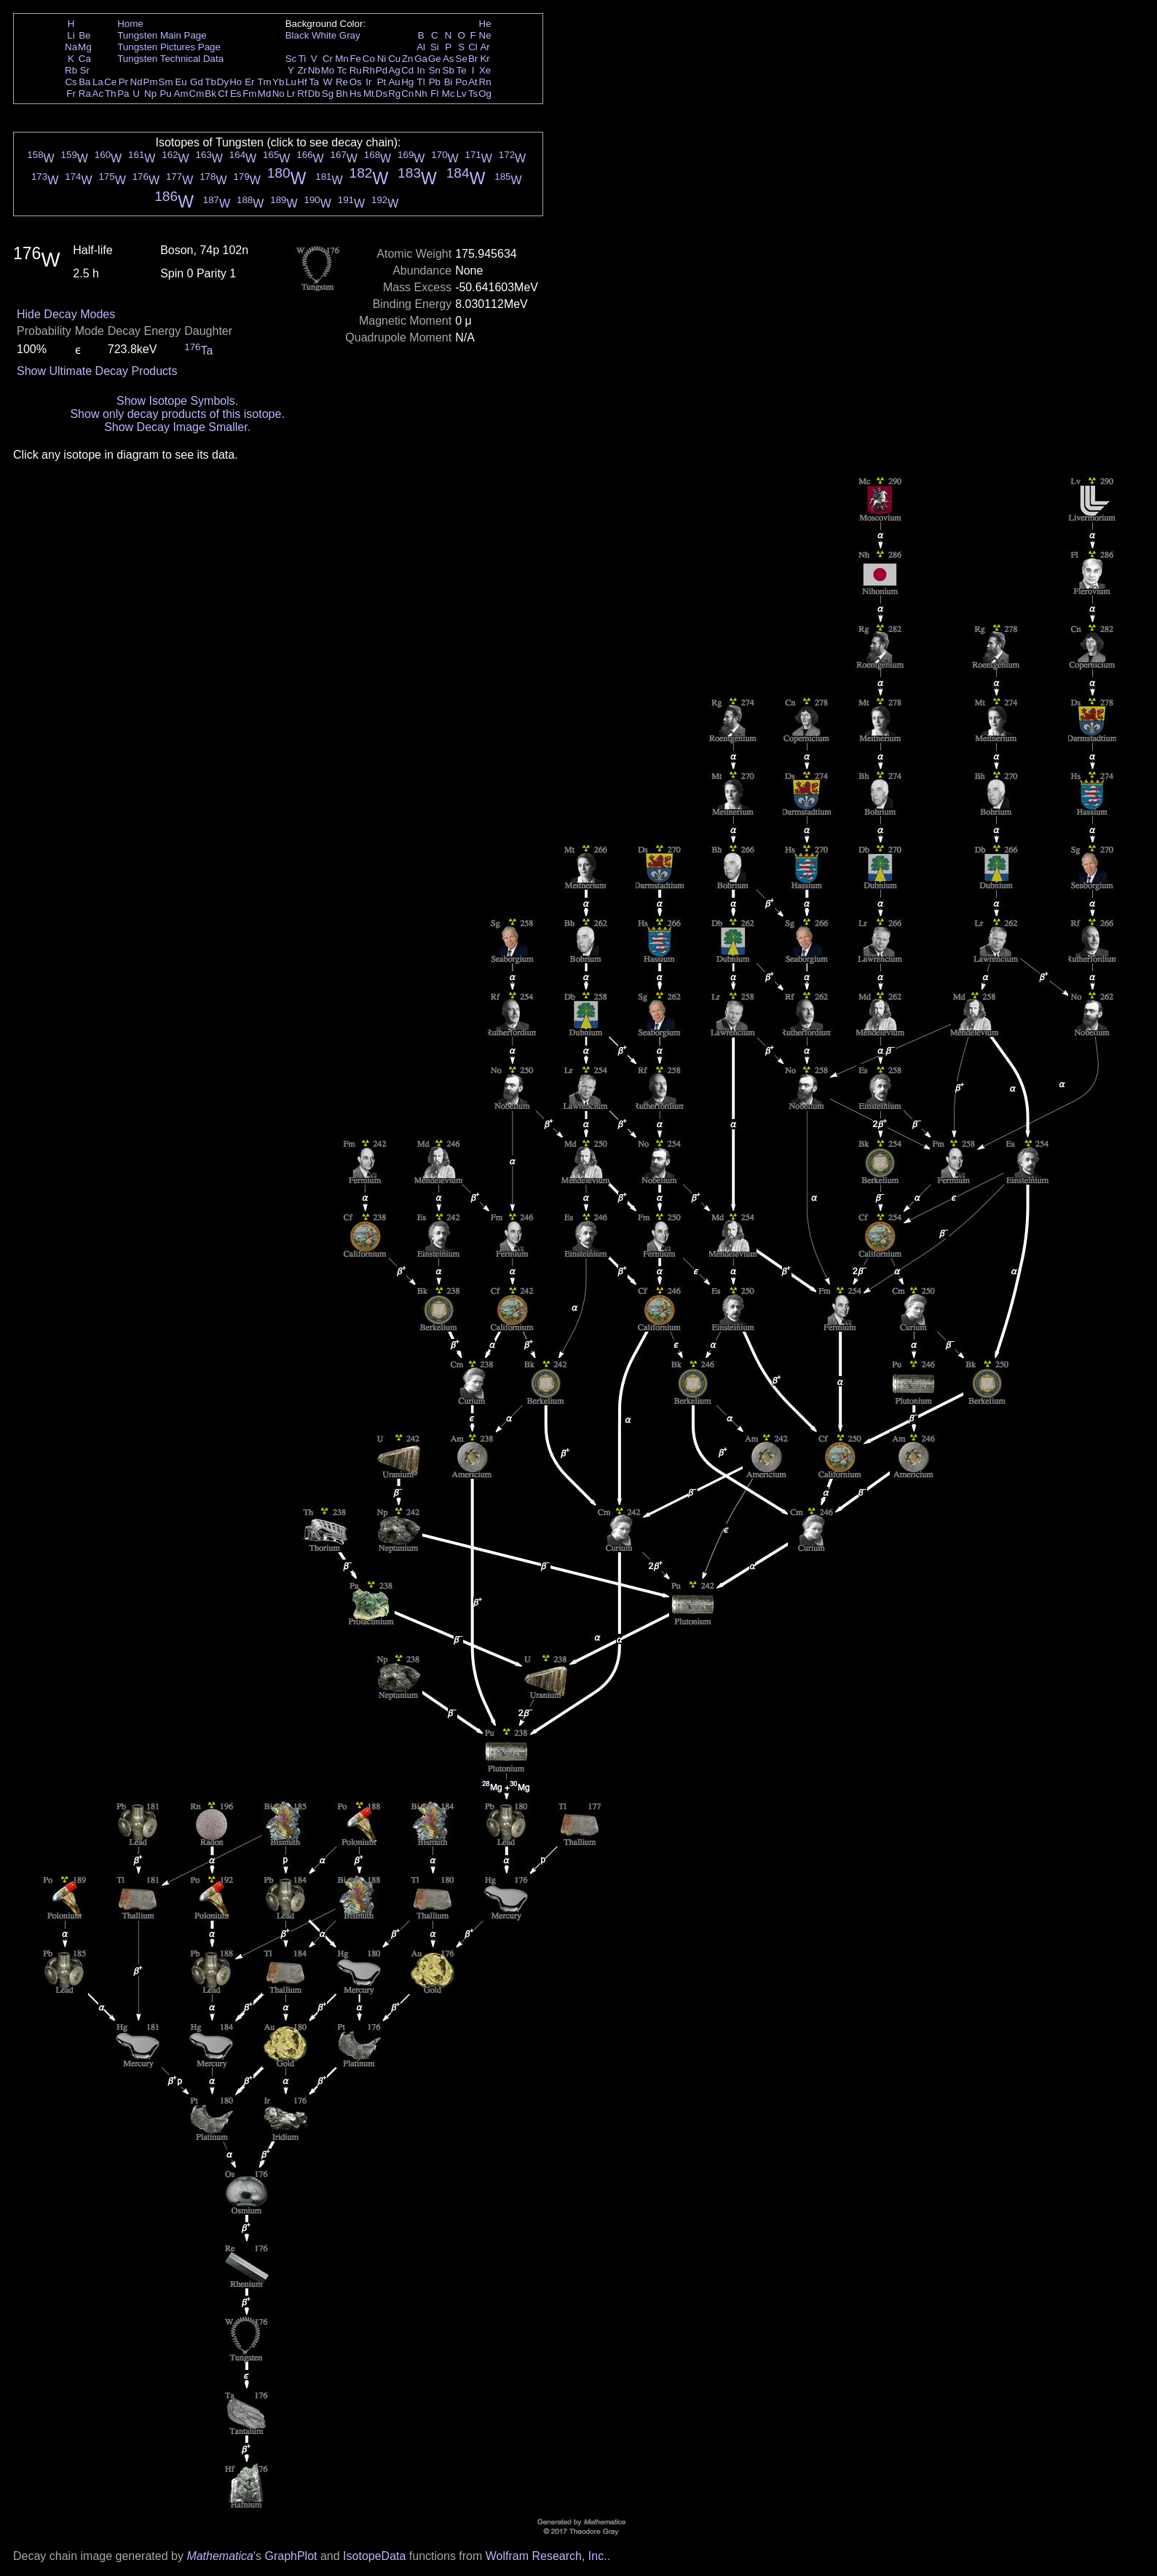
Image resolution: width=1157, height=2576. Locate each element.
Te (462, 70)
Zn (408, 58)
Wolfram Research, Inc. (546, 2556)
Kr (484, 58)
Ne (485, 35)
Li (70, 35)
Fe (355, 58)
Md (265, 93)
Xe (485, 70)
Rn (485, 81)
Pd (381, 70)
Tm (264, 81)
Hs (355, 93)
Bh (341, 93)
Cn (407, 93)
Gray (349, 35)
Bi (448, 81)
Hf (302, 81)
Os (356, 81)
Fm (249, 93)
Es (236, 93)
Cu (394, 58)
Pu (165, 93)
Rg (394, 93)
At (473, 81)
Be (84, 35)
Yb (278, 81)
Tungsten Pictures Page (169, 47)
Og (484, 93)
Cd (407, 70)
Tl (421, 81)
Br (473, 58)
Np (150, 93)
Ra (85, 93)
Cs (70, 81)
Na (71, 47)
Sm (166, 81)
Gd (196, 81)
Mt (368, 93)
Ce (110, 81)
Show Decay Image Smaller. (177, 427)
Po (461, 81)
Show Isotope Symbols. (177, 401)
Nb (314, 70)
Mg (85, 47)
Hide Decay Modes (66, 314)
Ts (473, 93)
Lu (290, 81)
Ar (484, 47)
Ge (434, 58)
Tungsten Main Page (162, 35)
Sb (448, 70)
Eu (180, 81)
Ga (420, 58)
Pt (382, 81)
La (97, 81)
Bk (210, 93)
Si (434, 47)
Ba (84, 81)
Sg (327, 93)
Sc (291, 58)
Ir (368, 81)
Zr (302, 70)
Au (394, 81)
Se (461, 58)
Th (111, 93)
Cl (473, 47)
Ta (314, 81)
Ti (303, 58)
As (448, 58)
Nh (421, 93)
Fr (71, 93)
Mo (328, 70)
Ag (394, 70)
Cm (197, 93)
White (324, 35)
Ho (235, 81)
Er (249, 81)
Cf (222, 93)
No (278, 93)
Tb (210, 81)
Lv (462, 93)
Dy (223, 81)
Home (130, 23)
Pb (435, 81)
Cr (328, 58)
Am (181, 93)
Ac (98, 93)
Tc (342, 70)
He (485, 23)
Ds (381, 93)
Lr (291, 93)
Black (297, 35)
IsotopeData (374, 2556)
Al (420, 47)
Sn (435, 70)
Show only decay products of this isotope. (177, 414)
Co (369, 58)
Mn (342, 58)
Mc (448, 93)
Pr (123, 81)
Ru (356, 70)
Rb (71, 70)
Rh (369, 70)
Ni (382, 58)
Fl (434, 93)
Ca (85, 58)
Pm (150, 81)
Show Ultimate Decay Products (97, 371)
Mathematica (219, 2556)
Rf (302, 93)
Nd (136, 81)
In (421, 70)
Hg (407, 81)
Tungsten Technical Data (170, 58)
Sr (85, 70)
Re (342, 81)
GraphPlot (290, 2556)
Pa (123, 93)
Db (314, 93)
